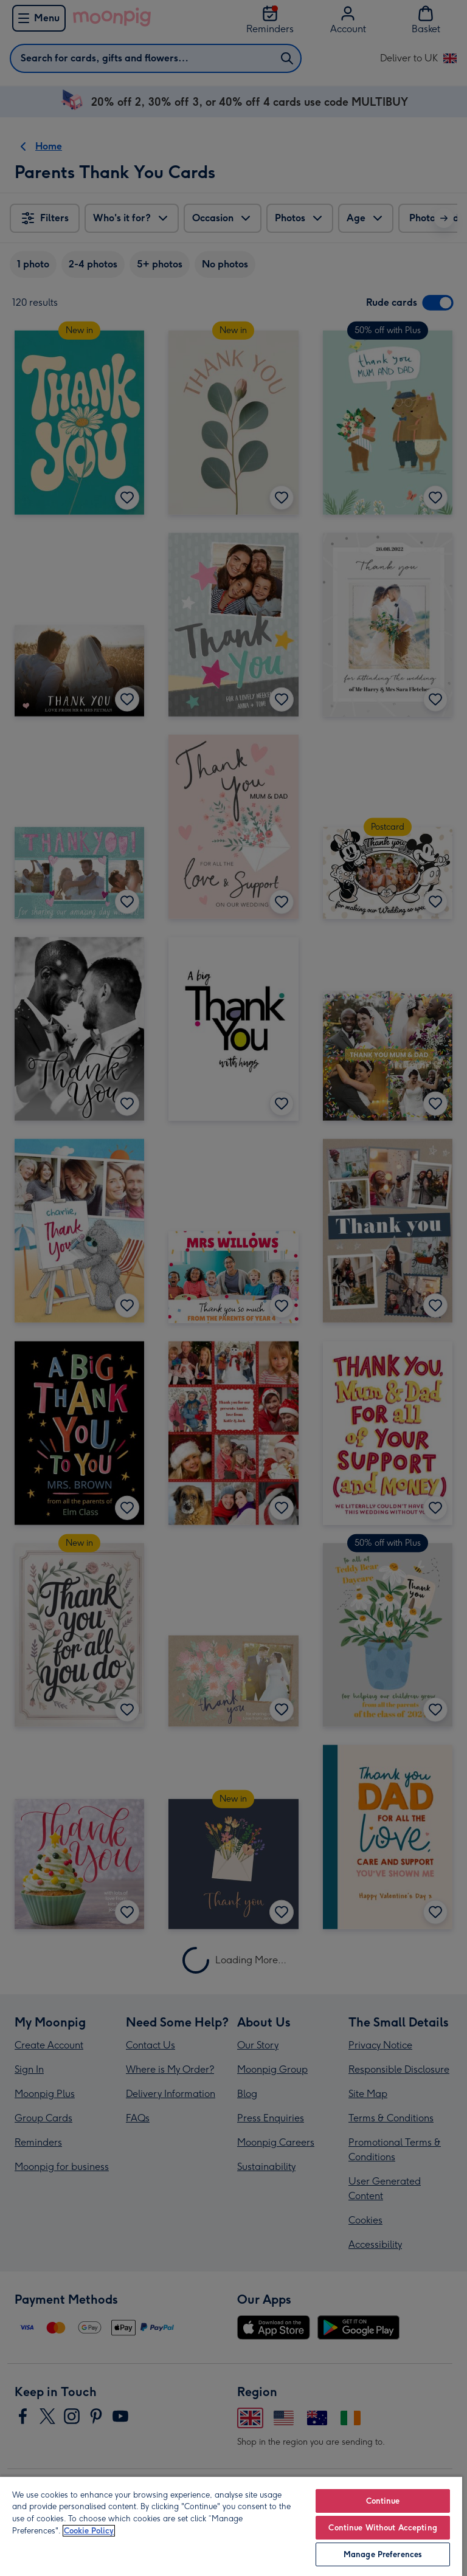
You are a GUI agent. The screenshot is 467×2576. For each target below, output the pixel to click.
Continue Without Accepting (382, 2527)
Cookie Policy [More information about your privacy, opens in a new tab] (89, 2530)
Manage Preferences (383, 2554)
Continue (383, 2500)
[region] (231, 2526)
